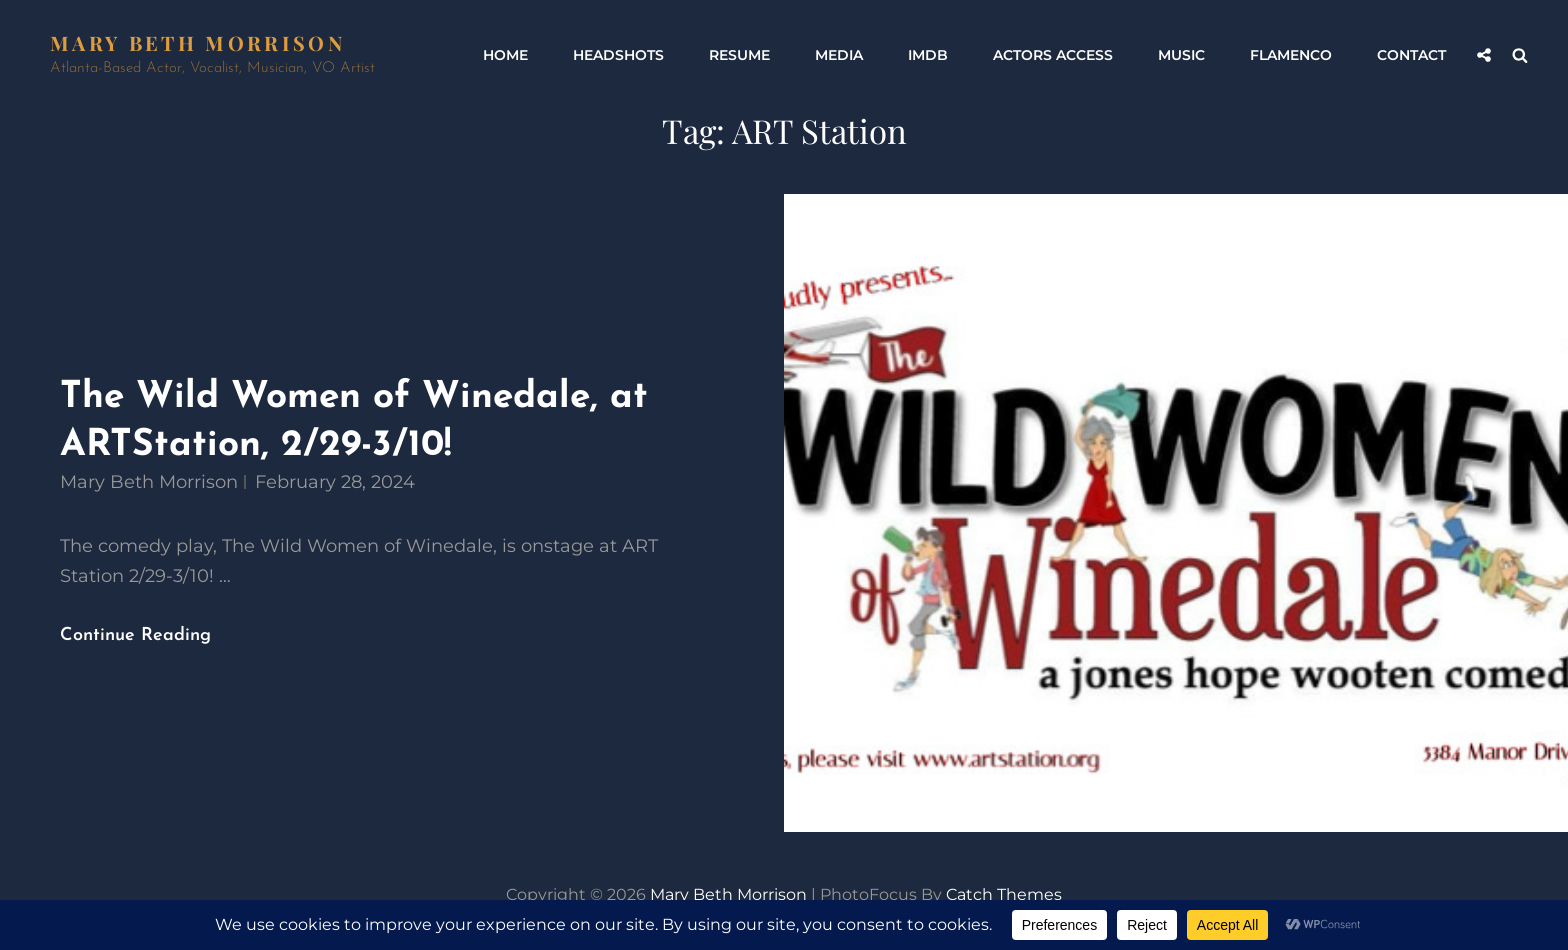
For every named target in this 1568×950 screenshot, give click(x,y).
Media (839, 55)
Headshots (618, 55)
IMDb (928, 55)
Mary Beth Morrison (197, 42)
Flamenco (1291, 55)
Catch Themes (1004, 894)
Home (505, 55)
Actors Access (1053, 55)
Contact (1411, 55)
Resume (739, 55)
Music (1181, 55)
